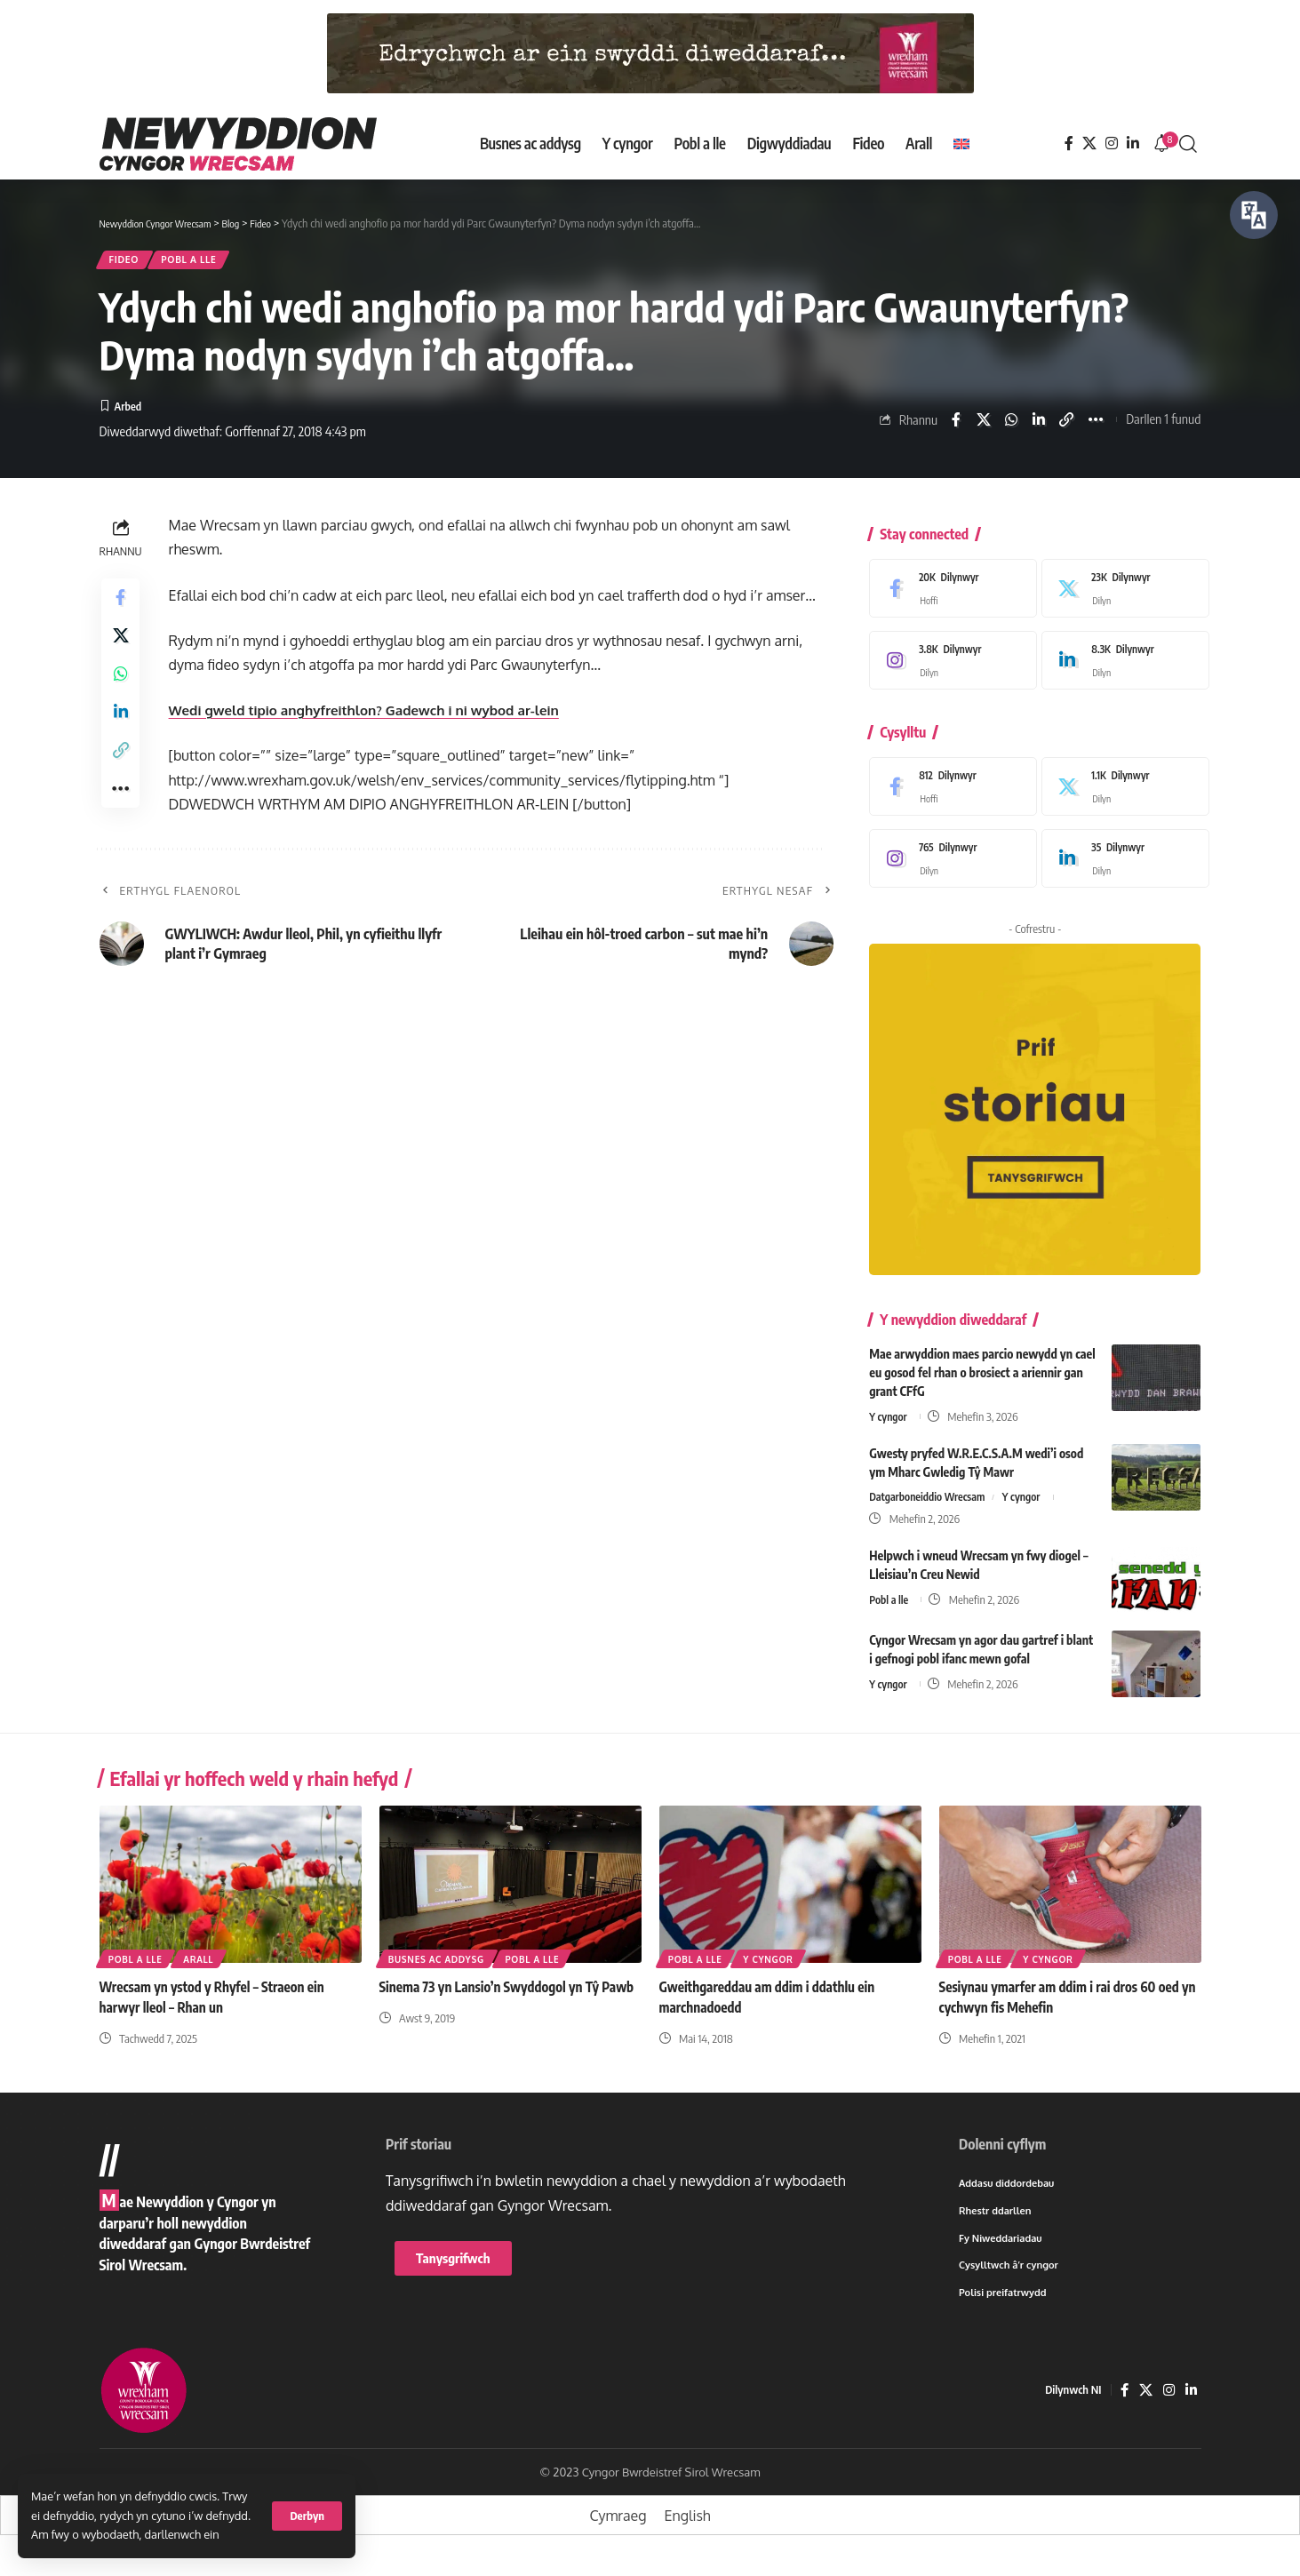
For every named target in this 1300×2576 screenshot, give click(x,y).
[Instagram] (1111, 144)
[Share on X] (981, 427)
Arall (202, 1965)
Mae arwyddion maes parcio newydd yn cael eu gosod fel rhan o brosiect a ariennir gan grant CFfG (982, 1370)
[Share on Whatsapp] (1009, 427)
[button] (307, 2516)
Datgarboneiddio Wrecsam (931, 1494)
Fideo (130, 262)
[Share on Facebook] (953, 427)
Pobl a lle (208, 262)
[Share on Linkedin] (1037, 427)
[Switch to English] (961, 143)
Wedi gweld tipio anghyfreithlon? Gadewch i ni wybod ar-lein (374, 720)
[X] (1089, 144)
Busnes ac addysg (438, 1965)
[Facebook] (1069, 144)
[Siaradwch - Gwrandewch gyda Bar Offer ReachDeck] (1254, 215)
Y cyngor (889, 1414)
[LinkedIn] (1133, 144)
